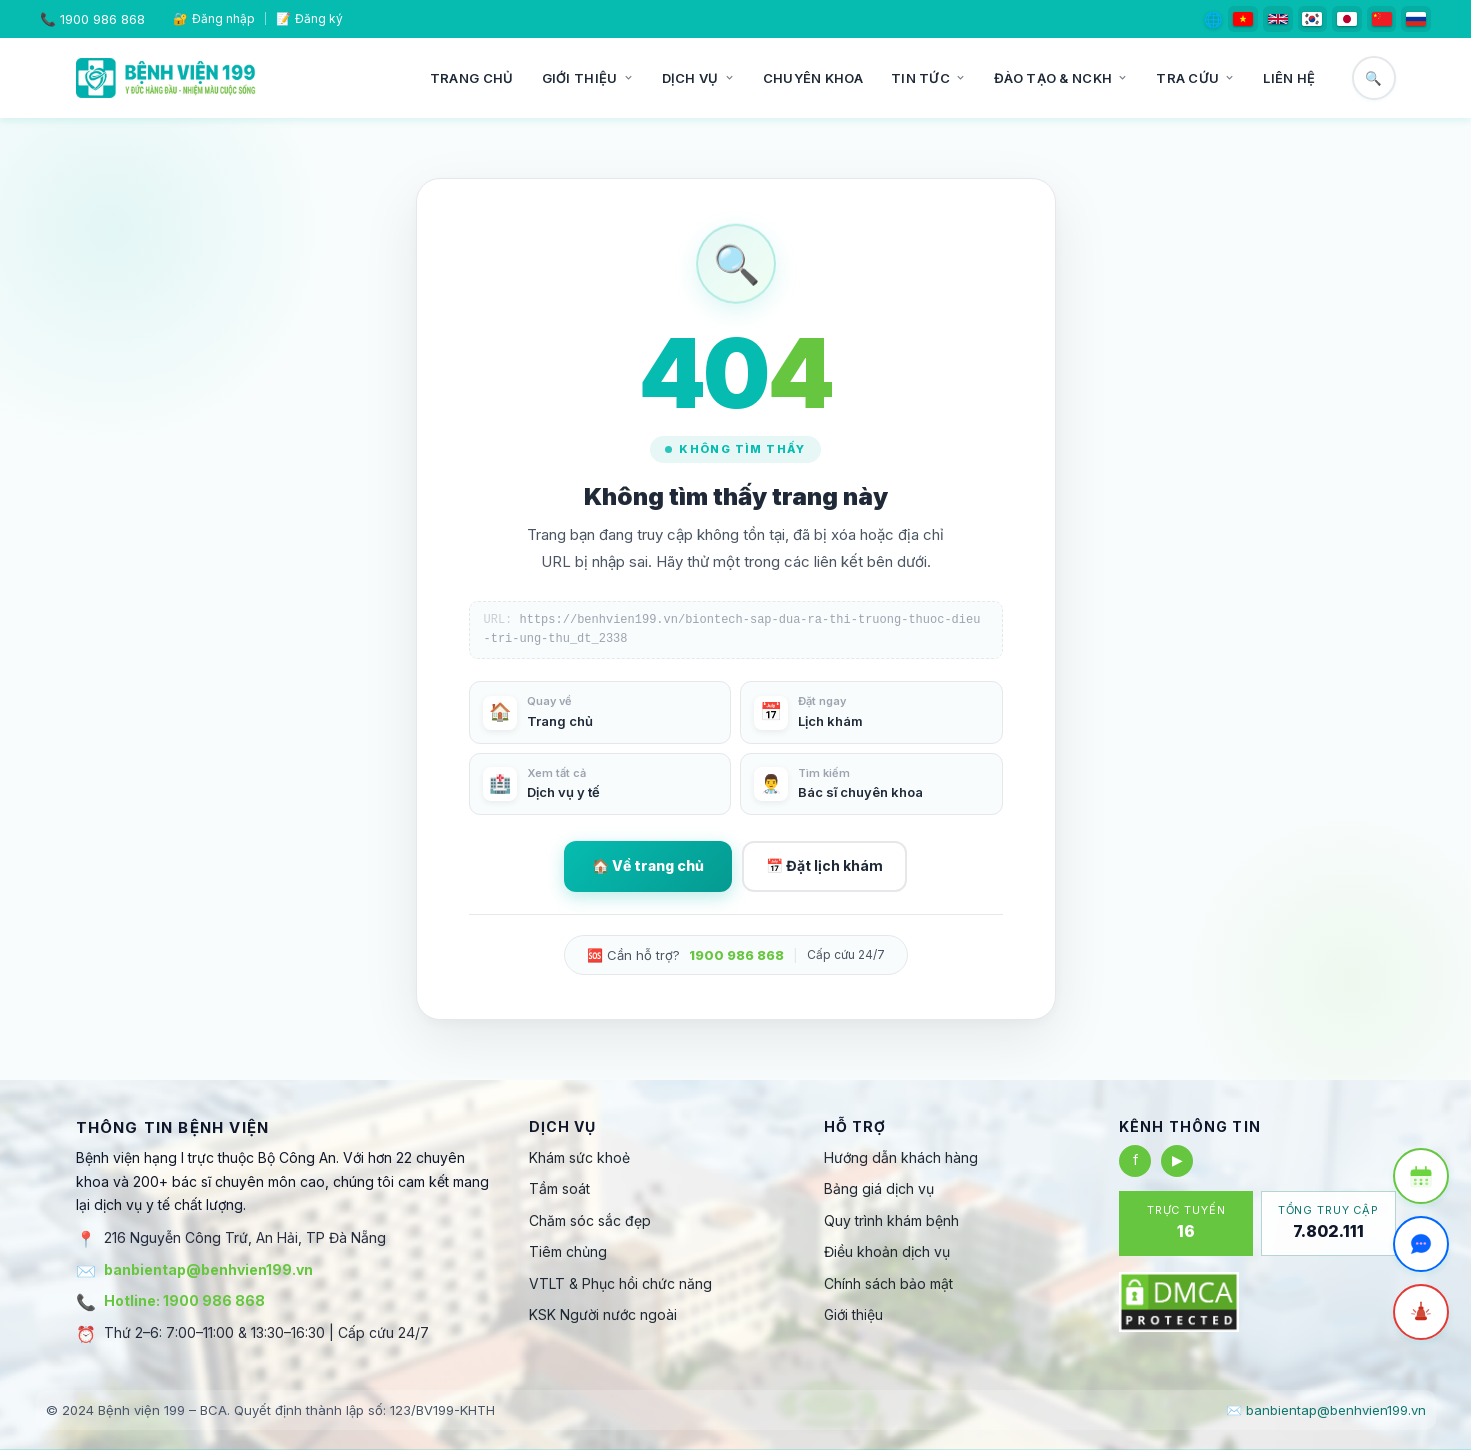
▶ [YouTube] (1177, 1159)
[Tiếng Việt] (1243, 19)
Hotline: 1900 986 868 (184, 1300)
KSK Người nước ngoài (603, 1314)
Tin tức (928, 78)
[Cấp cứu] (1421, 1312)
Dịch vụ (698, 78)
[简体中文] (1382, 19)
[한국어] (1313, 19)
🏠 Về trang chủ (648, 865)
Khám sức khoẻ (579, 1157)
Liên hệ (1289, 78)
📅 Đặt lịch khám (824, 865)
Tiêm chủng (568, 1251)
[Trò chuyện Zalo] (1421, 1244)
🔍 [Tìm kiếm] (1373, 78)
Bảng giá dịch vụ (879, 1188)
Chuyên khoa (813, 78)
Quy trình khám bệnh (891, 1220)
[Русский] (1416, 19)
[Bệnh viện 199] (166, 78)
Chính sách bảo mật (888, 1283)
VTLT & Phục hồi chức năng (620, 1283)
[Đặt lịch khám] (1421, 1176)
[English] (1278, 19)
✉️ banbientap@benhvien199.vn (1326, 1410)
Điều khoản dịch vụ (887, 1251)
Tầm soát (559, 1188)
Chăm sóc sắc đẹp (590, 1220)
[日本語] (1347, 19)
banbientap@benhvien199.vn (208, 1269)
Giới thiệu (588, 78)
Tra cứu (1195, 78)
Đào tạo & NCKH (1061, 78)
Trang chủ (472, 78)
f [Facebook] (1135, 1159)
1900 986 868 (102, 19)
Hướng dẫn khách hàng (901, 1157)
